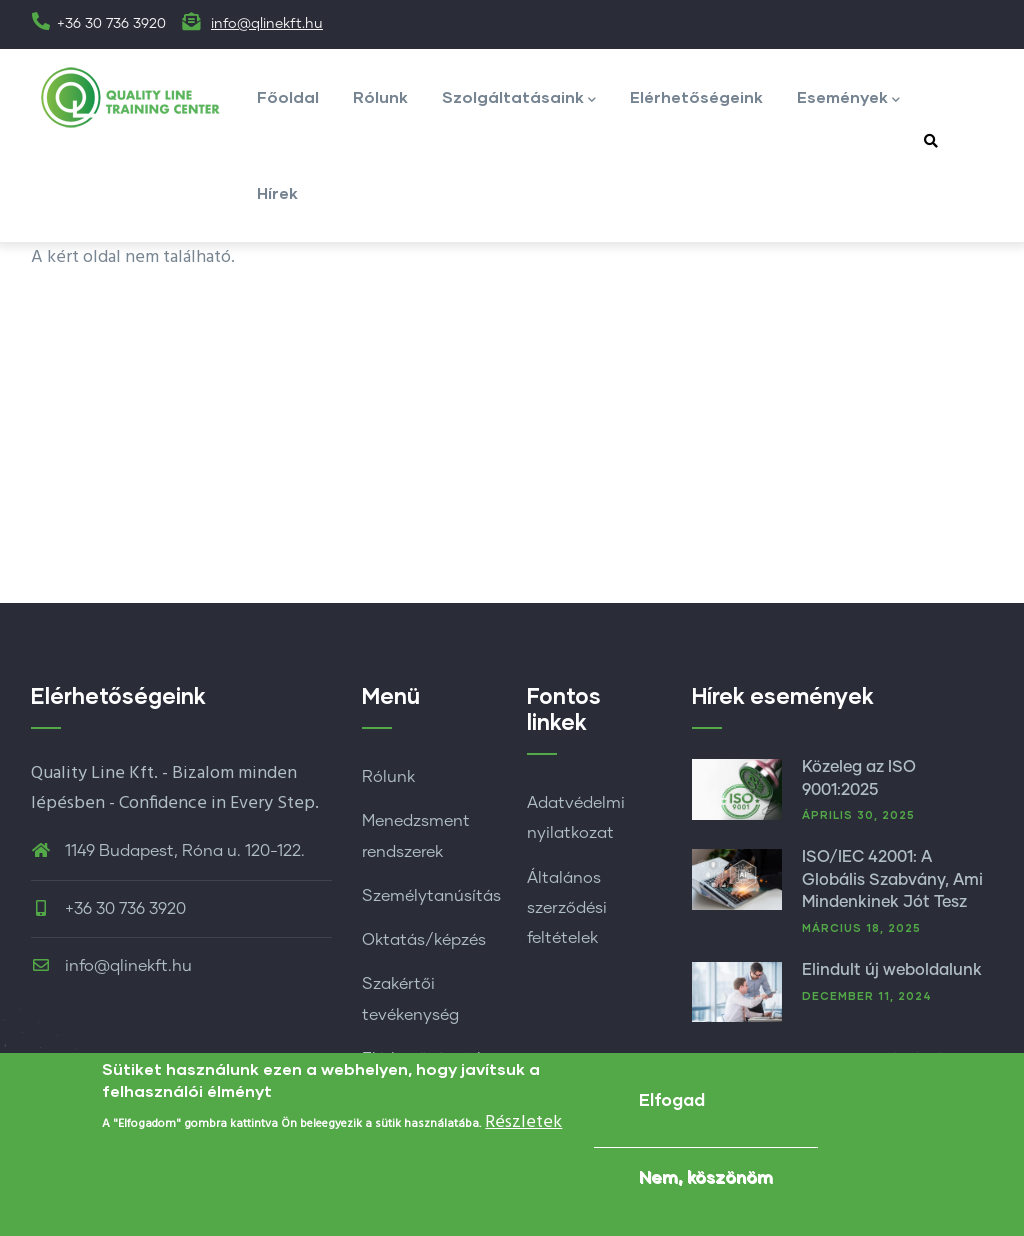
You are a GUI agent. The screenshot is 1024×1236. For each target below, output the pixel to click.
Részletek (523, 1125)
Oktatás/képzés (424, 940)
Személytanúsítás (431, 896)
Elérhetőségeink (696, 96)
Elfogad (672, 1102)
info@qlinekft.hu (267, 24)
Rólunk (380, 96)
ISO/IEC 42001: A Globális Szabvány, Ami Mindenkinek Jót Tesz (892, 879)
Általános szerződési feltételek (567, 908)
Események (848, 98)
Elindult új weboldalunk (892, 970)
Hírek (277, 192)
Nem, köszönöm (706, 1179)
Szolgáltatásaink (519, 98)
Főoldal (288, 96)
